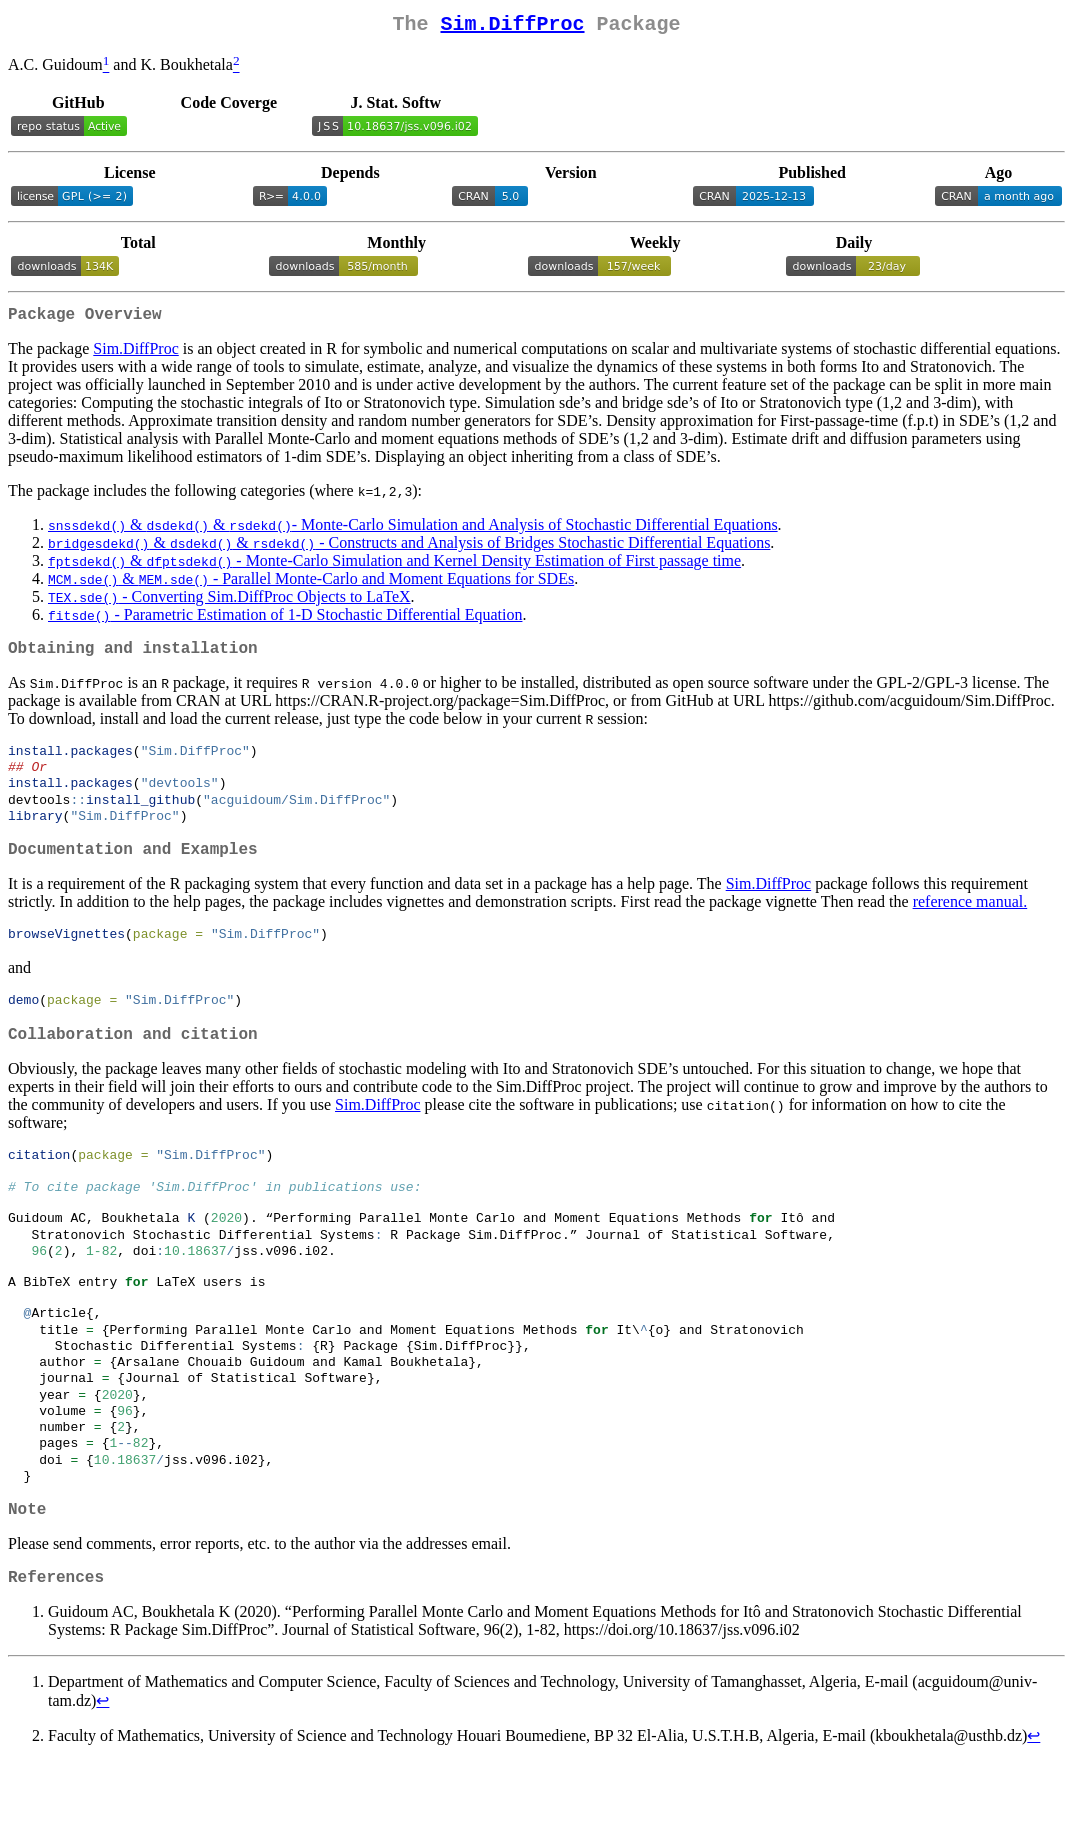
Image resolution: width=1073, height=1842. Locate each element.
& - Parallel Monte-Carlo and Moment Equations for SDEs (311, 586)
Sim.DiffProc (513, 26)
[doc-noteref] (106, 69)
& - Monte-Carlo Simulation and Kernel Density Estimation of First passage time (394, 568)
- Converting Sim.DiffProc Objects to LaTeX (229, 604)
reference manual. (970, 926)
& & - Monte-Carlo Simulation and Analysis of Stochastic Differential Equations (413, 532)
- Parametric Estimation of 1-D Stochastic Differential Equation (285, 622)
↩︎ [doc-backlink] (102, 1781)
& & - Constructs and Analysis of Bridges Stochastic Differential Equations (409, 550)
